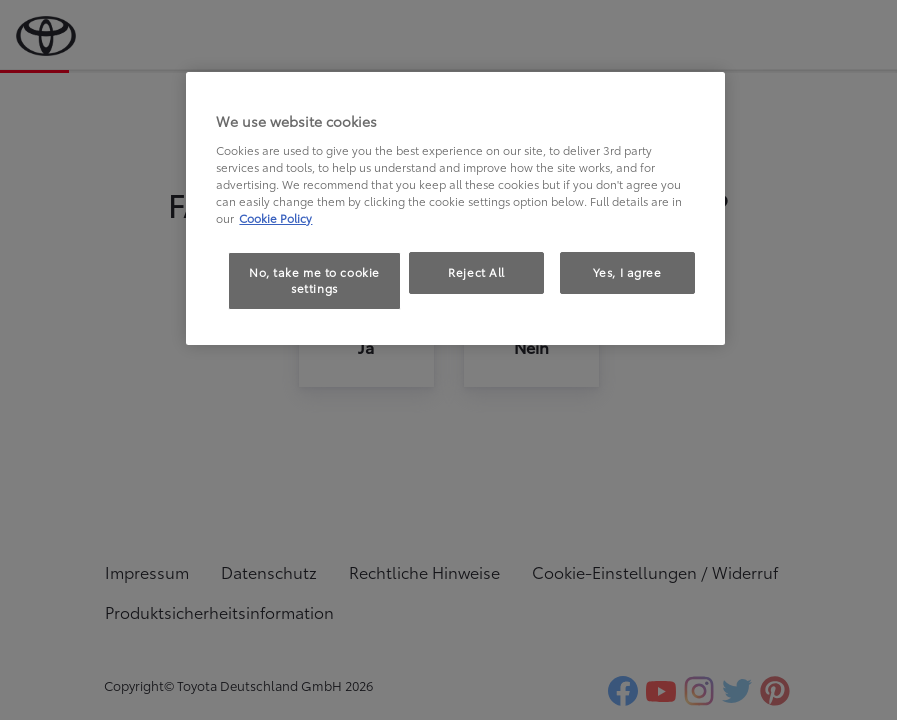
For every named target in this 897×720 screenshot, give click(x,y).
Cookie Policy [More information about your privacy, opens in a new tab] (275, 218)
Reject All (476, 272)
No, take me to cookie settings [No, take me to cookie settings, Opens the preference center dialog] (314, 280)
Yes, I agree (627, 272)
